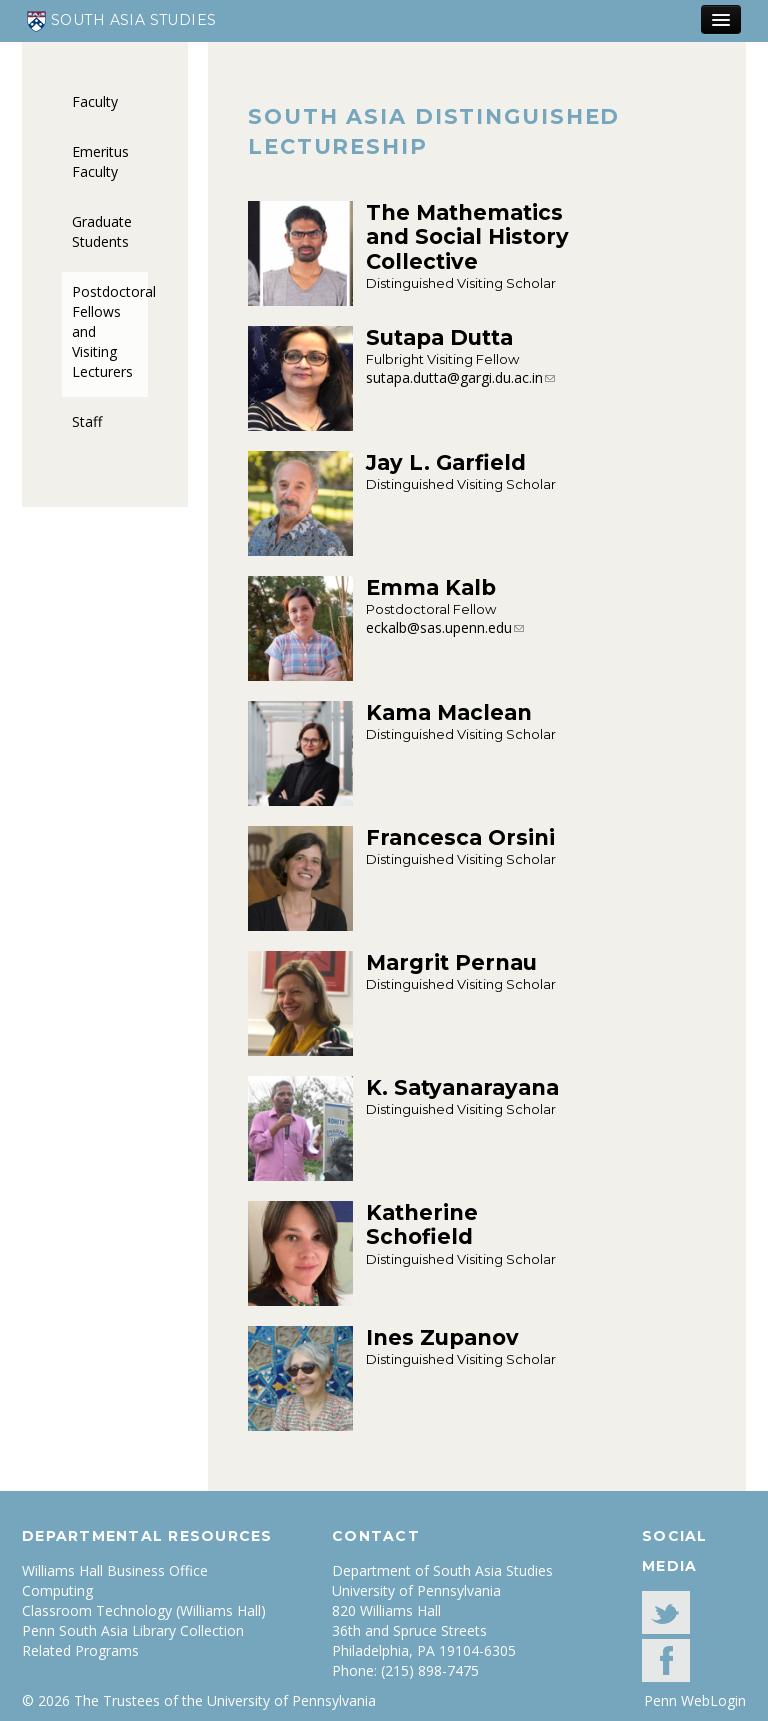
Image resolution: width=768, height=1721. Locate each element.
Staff (87, 421)
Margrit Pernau (451, 962)
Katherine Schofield (422, 1225)
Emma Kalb (431, 587)
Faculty (95, 101)
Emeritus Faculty (100, 161)
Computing (57, 1590)
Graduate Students (102, 231)
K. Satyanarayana (462, 1087)
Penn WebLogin (695, 1700)
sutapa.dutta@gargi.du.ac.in (454, 377)
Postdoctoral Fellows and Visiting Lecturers (110, 331)
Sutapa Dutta (439, 337)
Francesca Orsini (460, 837)
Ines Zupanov (442, 1337)
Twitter (666, 1612)
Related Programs (80, 1650)
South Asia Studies (122, 21)
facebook (666, 1660)
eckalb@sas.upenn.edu (439, 627)
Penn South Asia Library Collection (133, 1630)
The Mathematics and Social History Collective (467, 237)
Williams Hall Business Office (115, 1570)
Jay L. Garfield (446, 462)
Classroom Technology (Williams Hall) (144, 1610)
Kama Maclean (449, 712)
